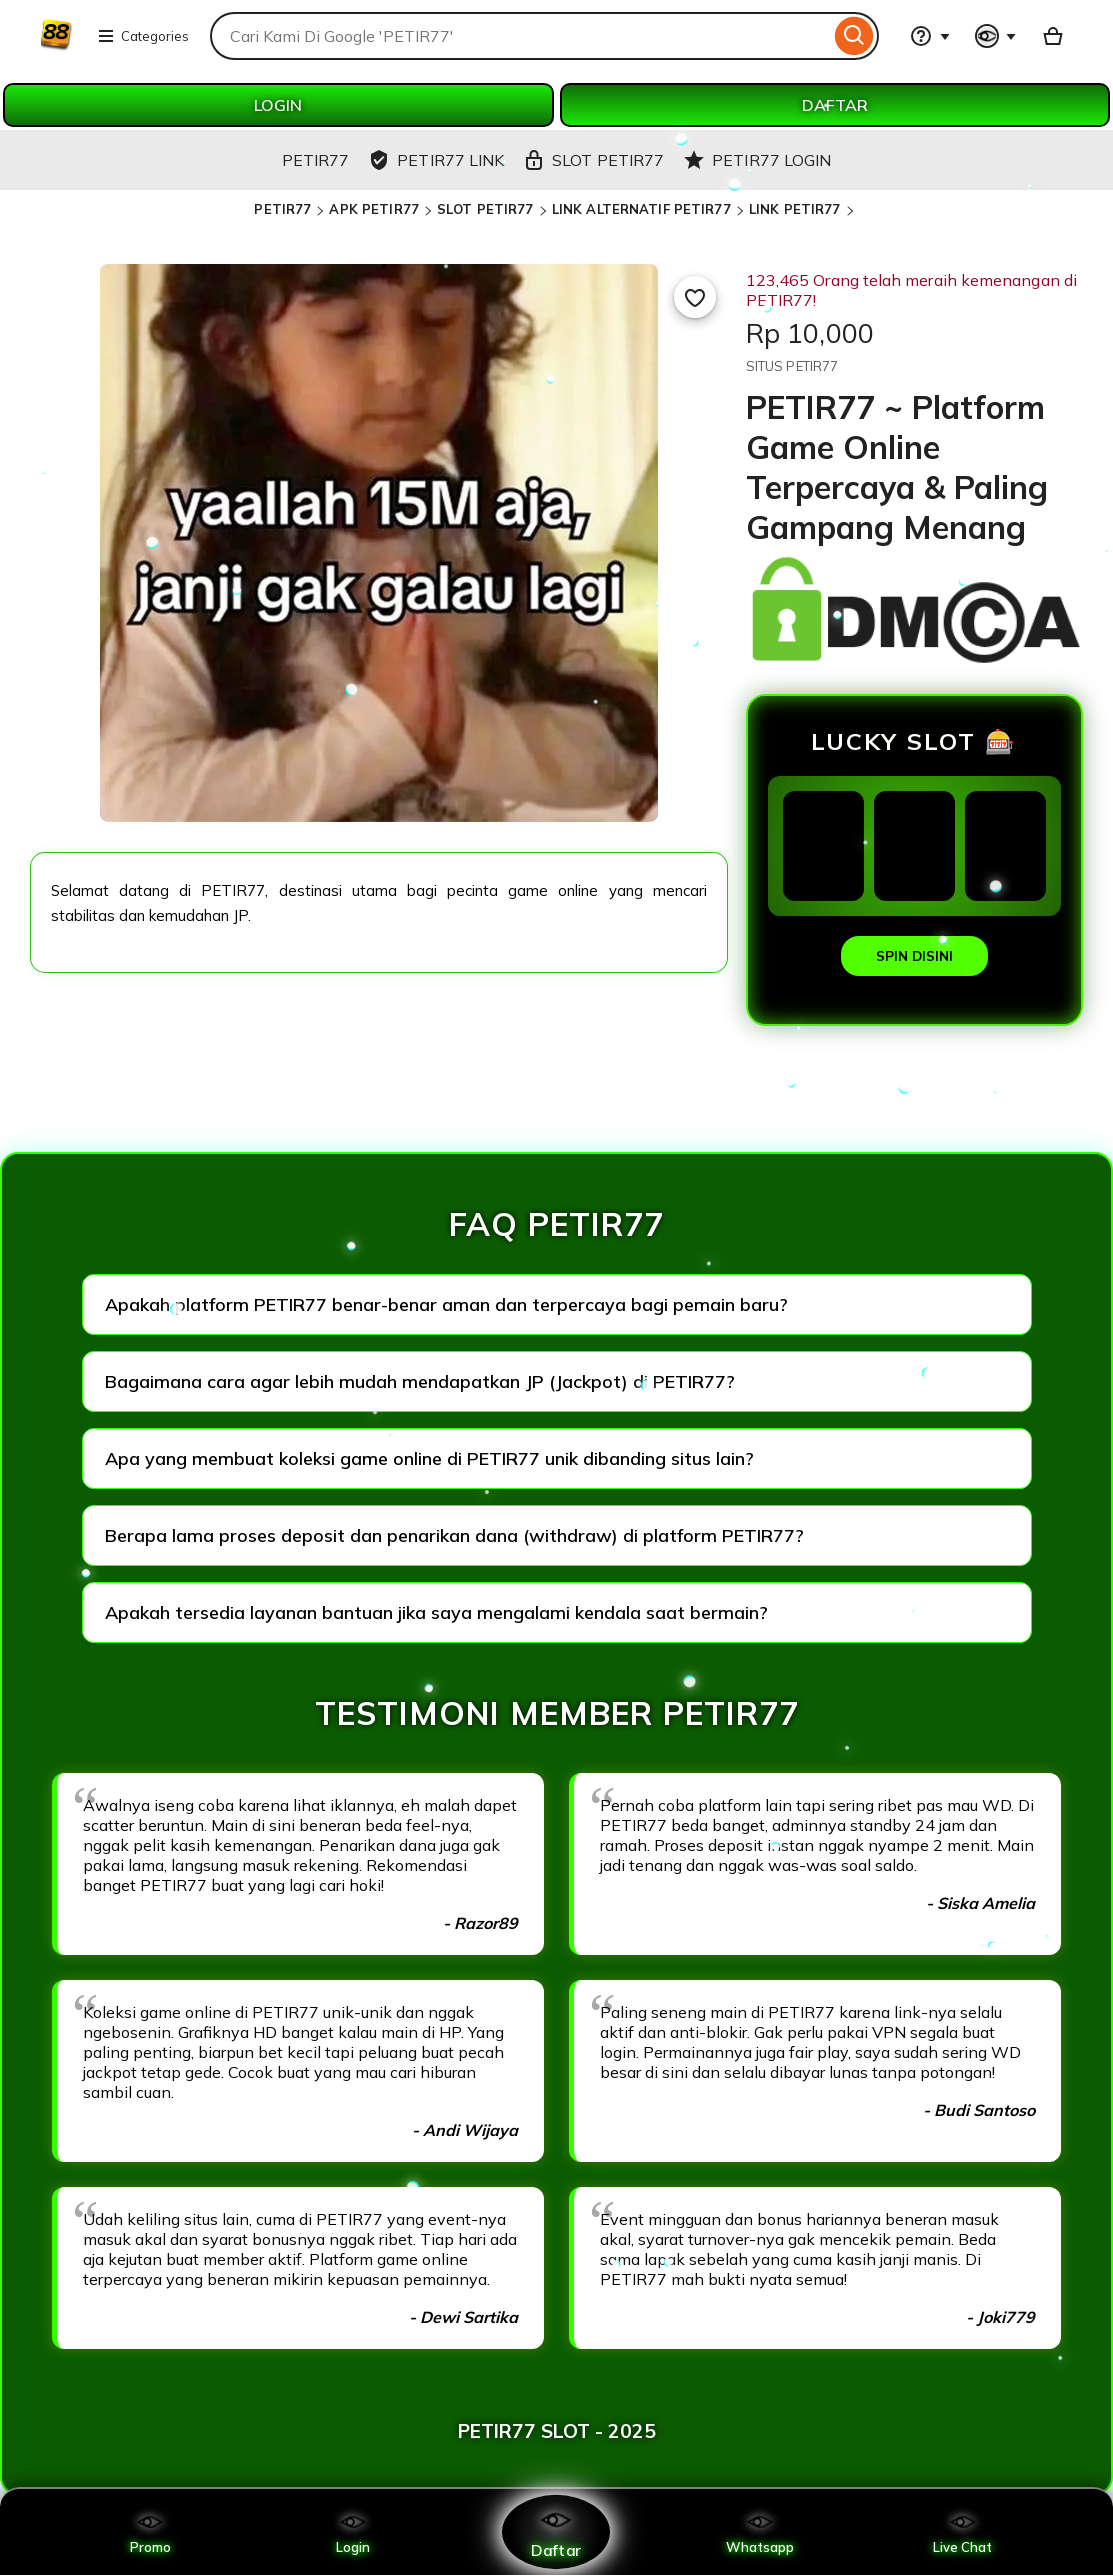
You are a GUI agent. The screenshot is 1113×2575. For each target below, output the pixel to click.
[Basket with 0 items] (1053, 36)
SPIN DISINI (914, 956)
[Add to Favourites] (695, 297)
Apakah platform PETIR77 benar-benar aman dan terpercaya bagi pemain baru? (446, 1304)
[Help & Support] (930, 36)
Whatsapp (760, 2532)
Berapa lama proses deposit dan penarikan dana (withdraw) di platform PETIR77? (454, 1535)
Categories (143, 36)
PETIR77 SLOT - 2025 (557, 2431)
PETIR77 (282, 209)
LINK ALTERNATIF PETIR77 (641, 209)
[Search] (854, 36)
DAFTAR (835, 105)
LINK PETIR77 (795, 209)
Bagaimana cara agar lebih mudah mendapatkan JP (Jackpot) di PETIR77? (420, 1381)
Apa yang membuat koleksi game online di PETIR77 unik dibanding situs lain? (429, 1458)
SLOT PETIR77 (485, 209)
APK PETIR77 (373, 209)
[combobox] (520, 36)
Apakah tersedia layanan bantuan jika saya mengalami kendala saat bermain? (436, 1612)
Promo (150, 2532)
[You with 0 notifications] (996, 36)
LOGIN (278, 105)
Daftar (556, 2531)
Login (353, 2532)
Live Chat (962, 2532)
